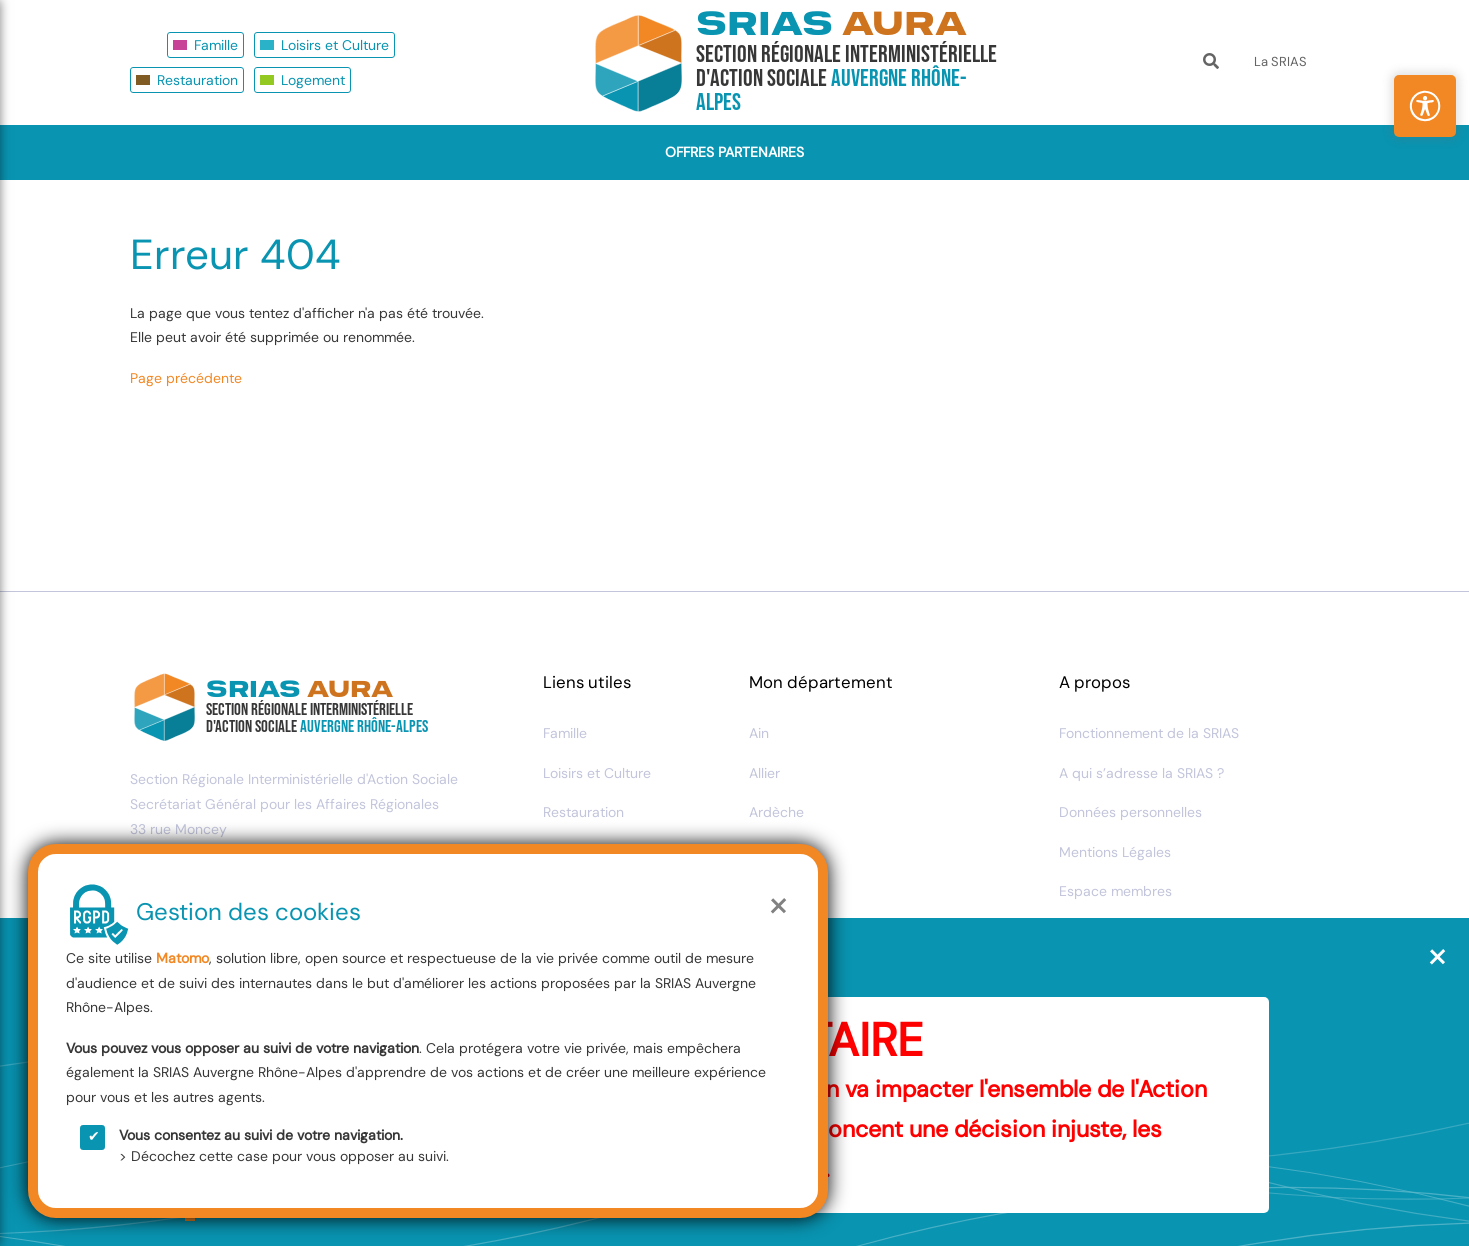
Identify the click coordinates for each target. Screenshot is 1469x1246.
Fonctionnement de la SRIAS (1149, 733)
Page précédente (186, 378)
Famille (216, 45)
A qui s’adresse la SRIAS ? (1141, 773)
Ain (759, 733)
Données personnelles (1130, 812)
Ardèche (776, 812)
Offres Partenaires (734, 152)
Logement (313, 80)
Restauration (197, 80)
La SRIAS (1280, 61)
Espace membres (1115, 891)
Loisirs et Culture (335, 45)
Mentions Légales (1115, 852)
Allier (764, 773)
